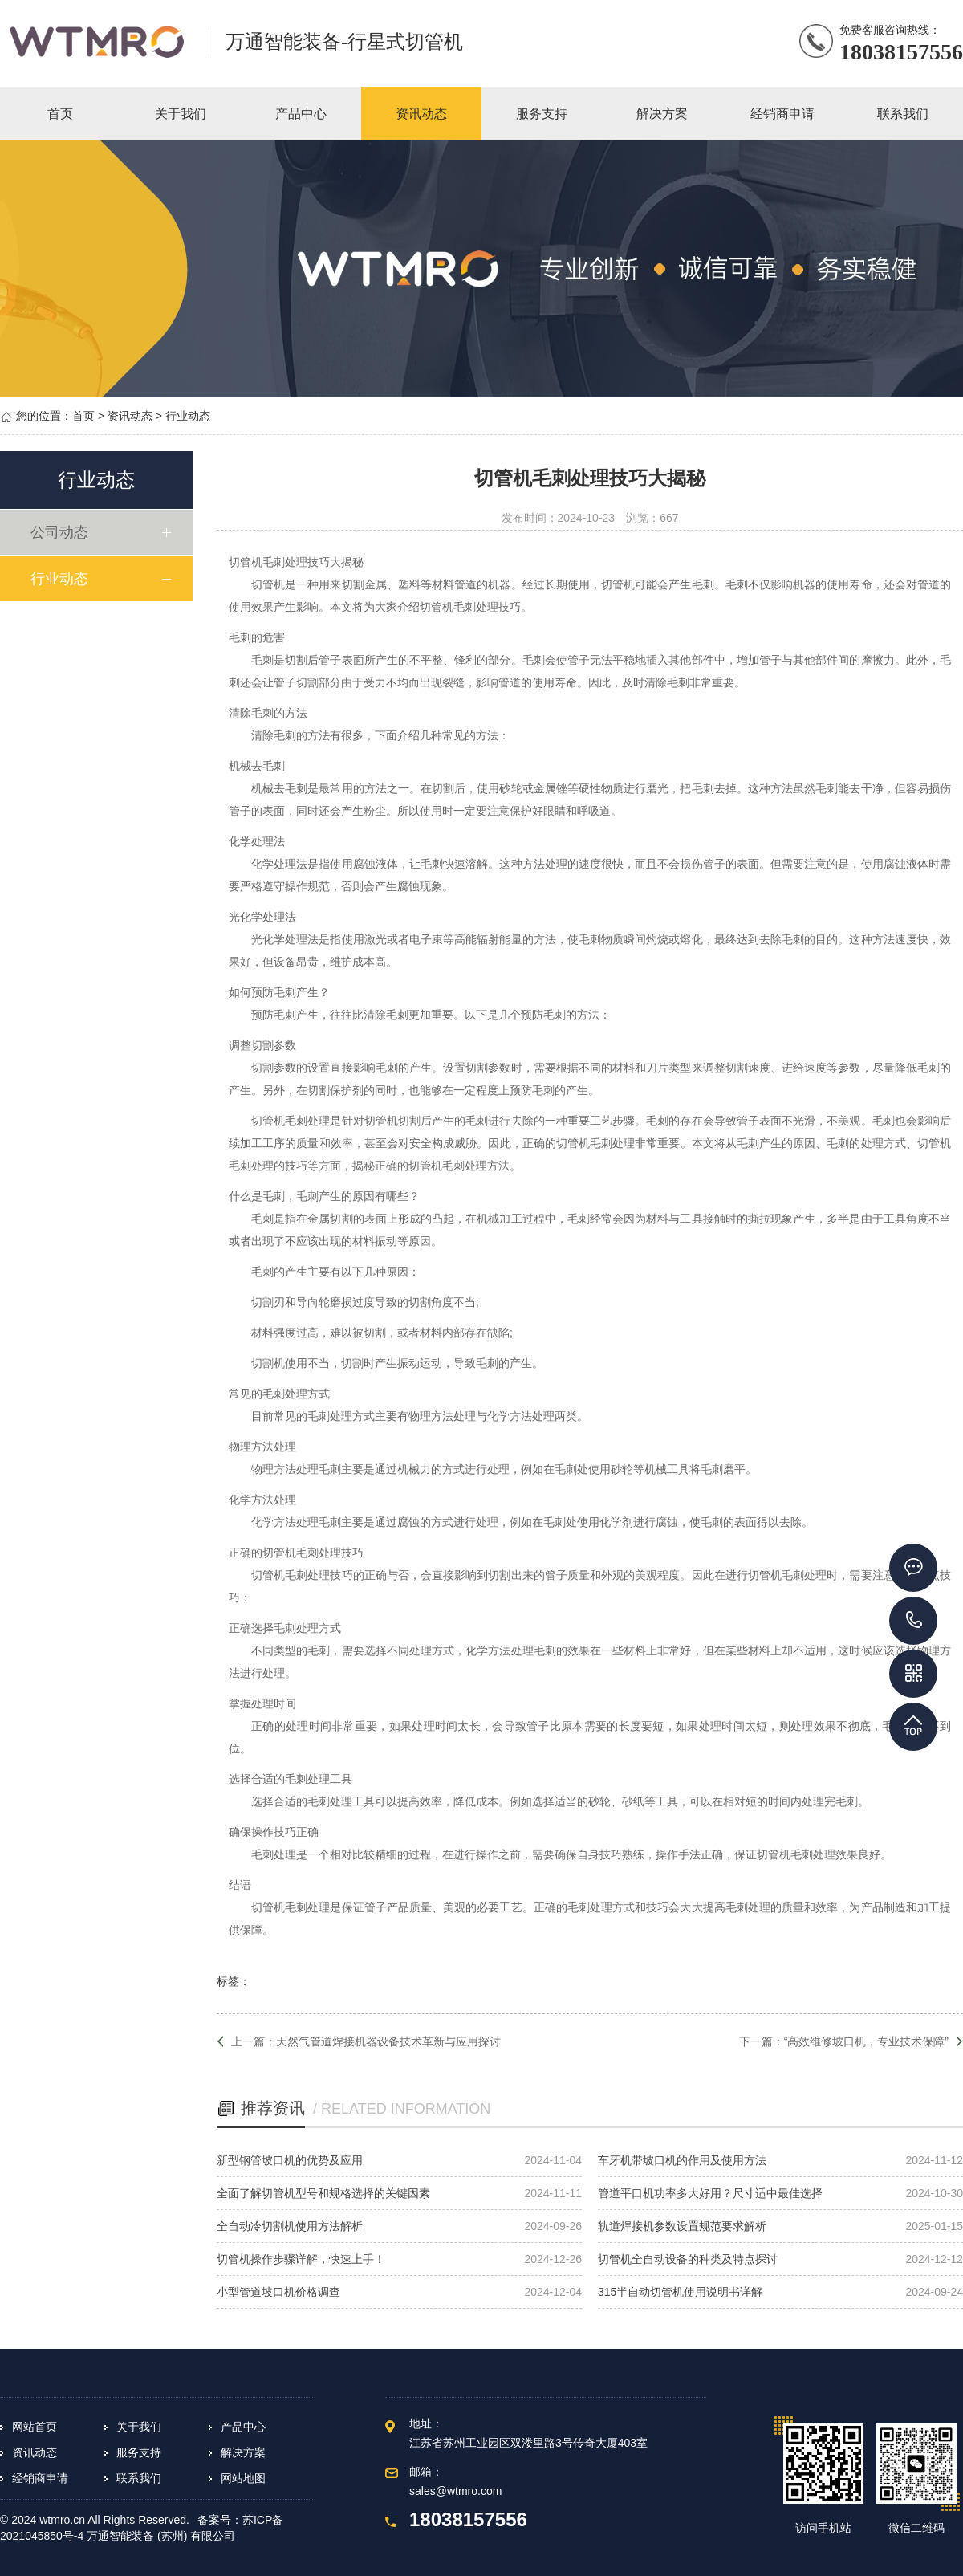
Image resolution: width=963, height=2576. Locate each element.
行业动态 (187, 415)
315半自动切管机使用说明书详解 (680, 2291)
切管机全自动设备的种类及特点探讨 (688, 2258)
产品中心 (243, 2426)
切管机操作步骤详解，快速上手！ (301, 2258)
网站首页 (34, 2426)
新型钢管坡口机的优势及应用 (290, 2160)
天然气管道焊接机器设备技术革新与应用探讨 (388, 2041)
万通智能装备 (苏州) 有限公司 (161, 2535)
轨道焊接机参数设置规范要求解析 (682, 2226)
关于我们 (138, 2426)
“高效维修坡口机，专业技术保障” (866, 2041)
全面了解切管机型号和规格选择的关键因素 (323, 2193)
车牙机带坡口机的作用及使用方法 (682, 2160)
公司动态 (62, 532)
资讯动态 (130, 415)
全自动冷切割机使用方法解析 (290, 2226)
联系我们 (138, 2478)
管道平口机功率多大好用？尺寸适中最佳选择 (710, 2193)
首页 (83, 415)
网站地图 (243, 2478)
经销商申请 (40, 2478)
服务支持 (138, 2452)
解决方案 (243, 2452)
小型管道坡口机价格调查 (278, 2291)
